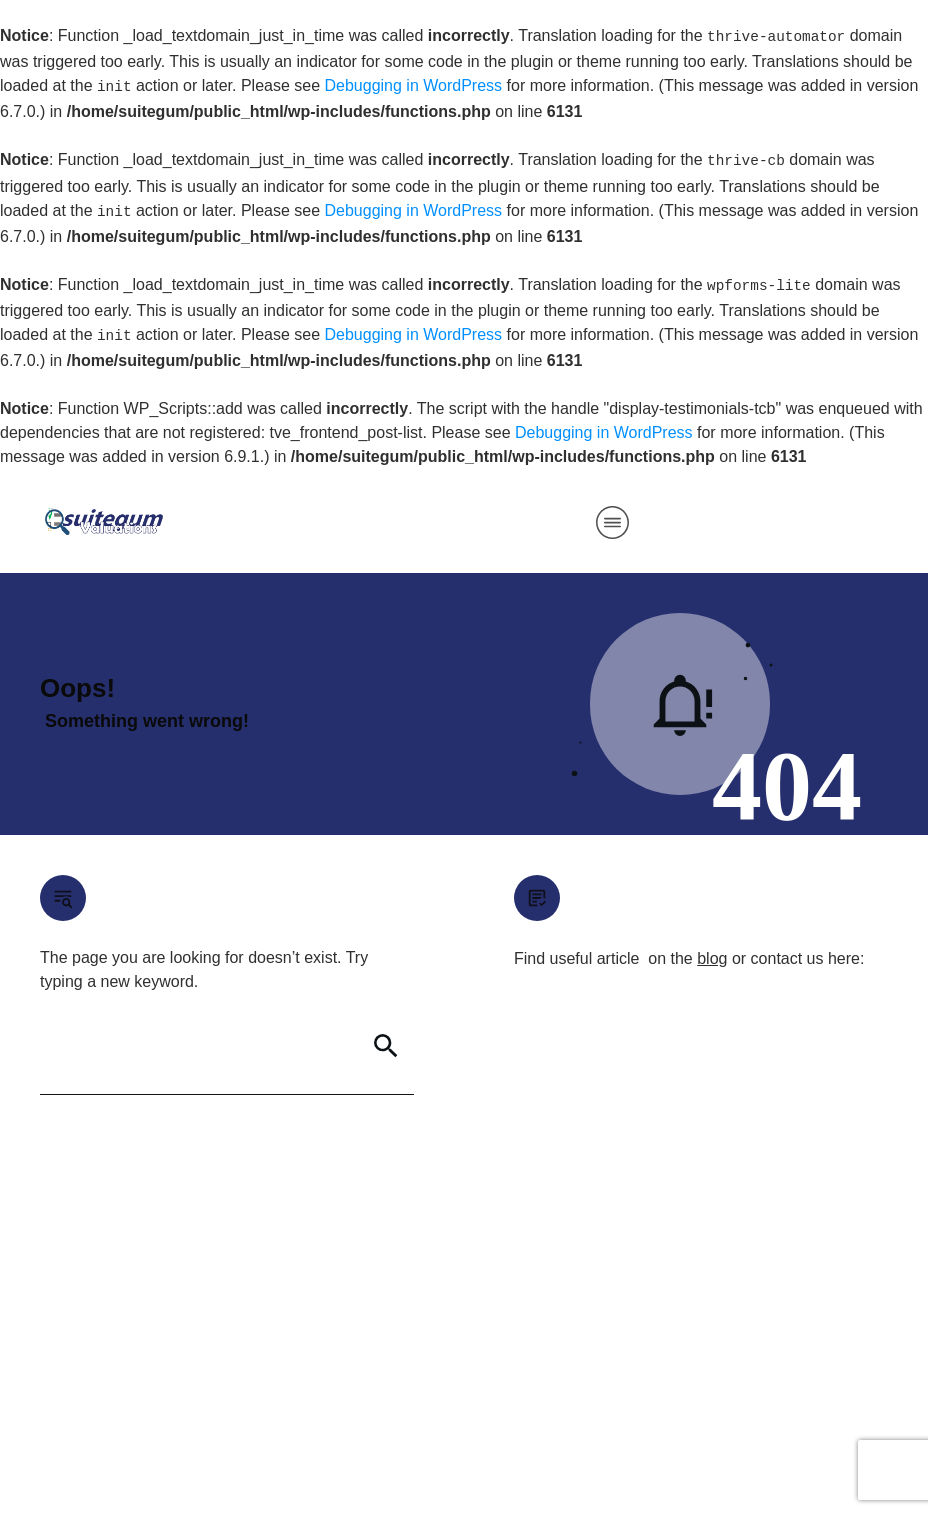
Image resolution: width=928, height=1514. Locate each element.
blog (712, 958)
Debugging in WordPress (414, 85)
